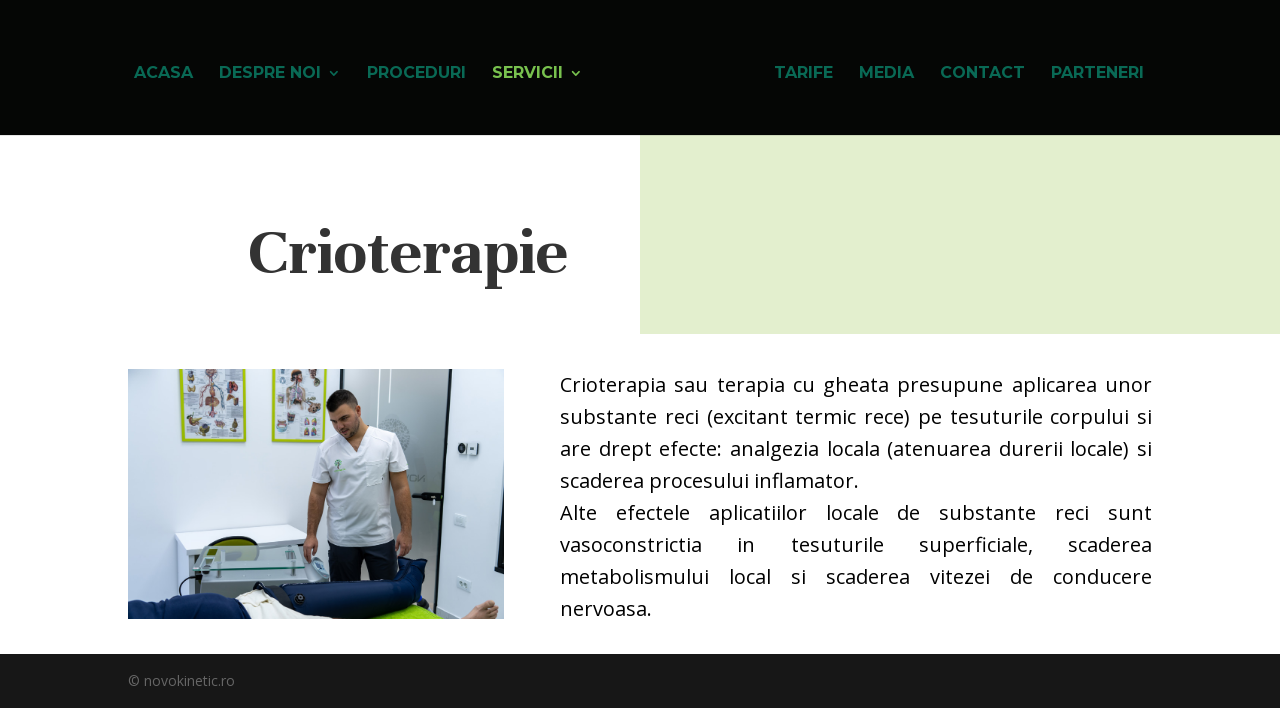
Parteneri (1097, 74)
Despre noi (270, 74)
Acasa (163, 74)
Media (886, 74)
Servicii (527, 74)
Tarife (803, 74)
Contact (982, 74)
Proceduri (416, 74)
